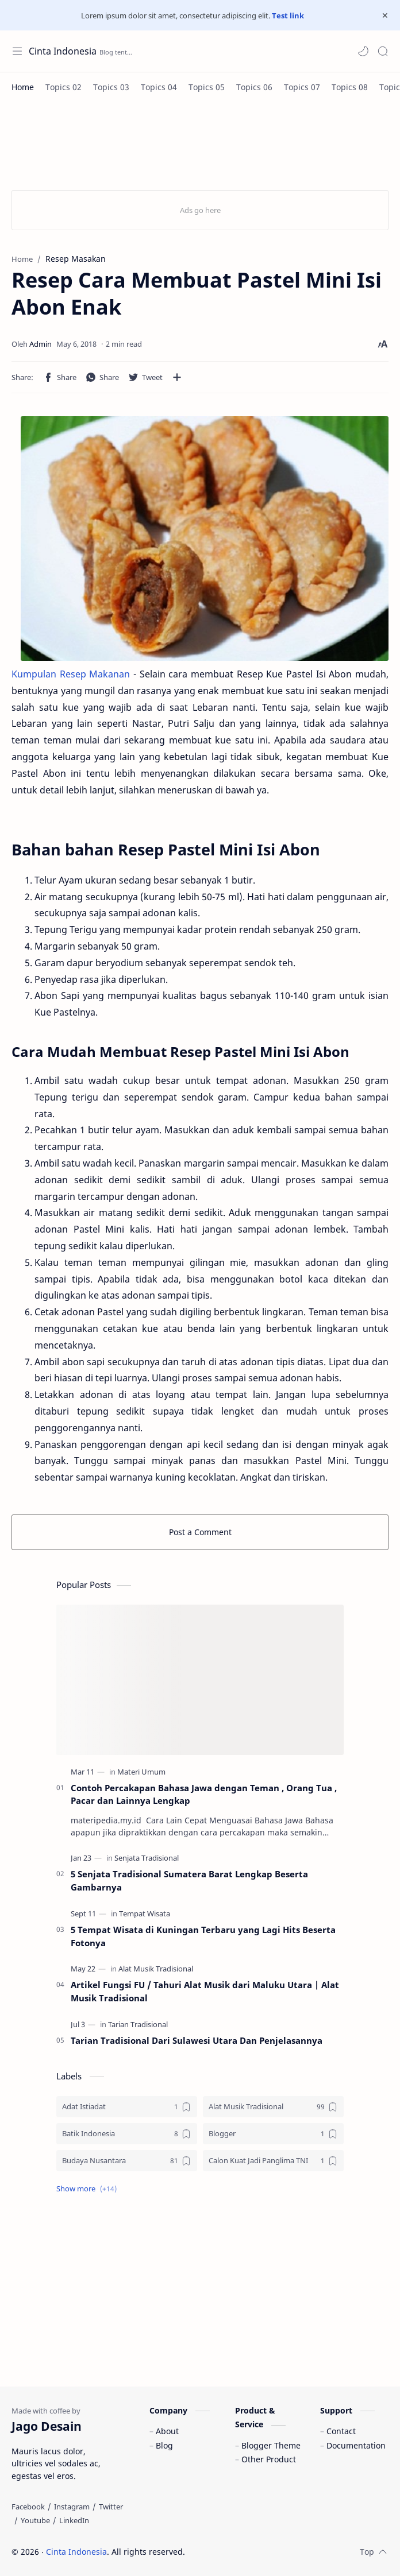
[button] (363, 51)
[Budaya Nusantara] (126, 2160)
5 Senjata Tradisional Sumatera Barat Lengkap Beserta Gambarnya (189, 1880)
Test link (288, 15)
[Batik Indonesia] (126, 2133)
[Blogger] (273, 2133)
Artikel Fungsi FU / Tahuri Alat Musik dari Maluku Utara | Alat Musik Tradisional (205, 1991)
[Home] (22, 87)
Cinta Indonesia (63, 51)
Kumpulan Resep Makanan (70, 674)
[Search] (382, 51)
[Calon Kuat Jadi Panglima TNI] (273, 2160)
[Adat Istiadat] (126, 2106)
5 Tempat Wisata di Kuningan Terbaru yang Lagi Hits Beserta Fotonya (203, 1936)
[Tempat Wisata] (144, 1913)
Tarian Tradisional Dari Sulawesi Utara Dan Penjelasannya (196, 2040)
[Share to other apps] (177, 377)
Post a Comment (200, 1532)
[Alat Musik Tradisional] (155, 1968)
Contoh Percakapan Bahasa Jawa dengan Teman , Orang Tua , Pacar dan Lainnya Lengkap (204, 1794)
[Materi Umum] (141, 1772)
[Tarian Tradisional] (138, 2024)
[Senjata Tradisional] (146, 1858)
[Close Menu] (385, 15)
